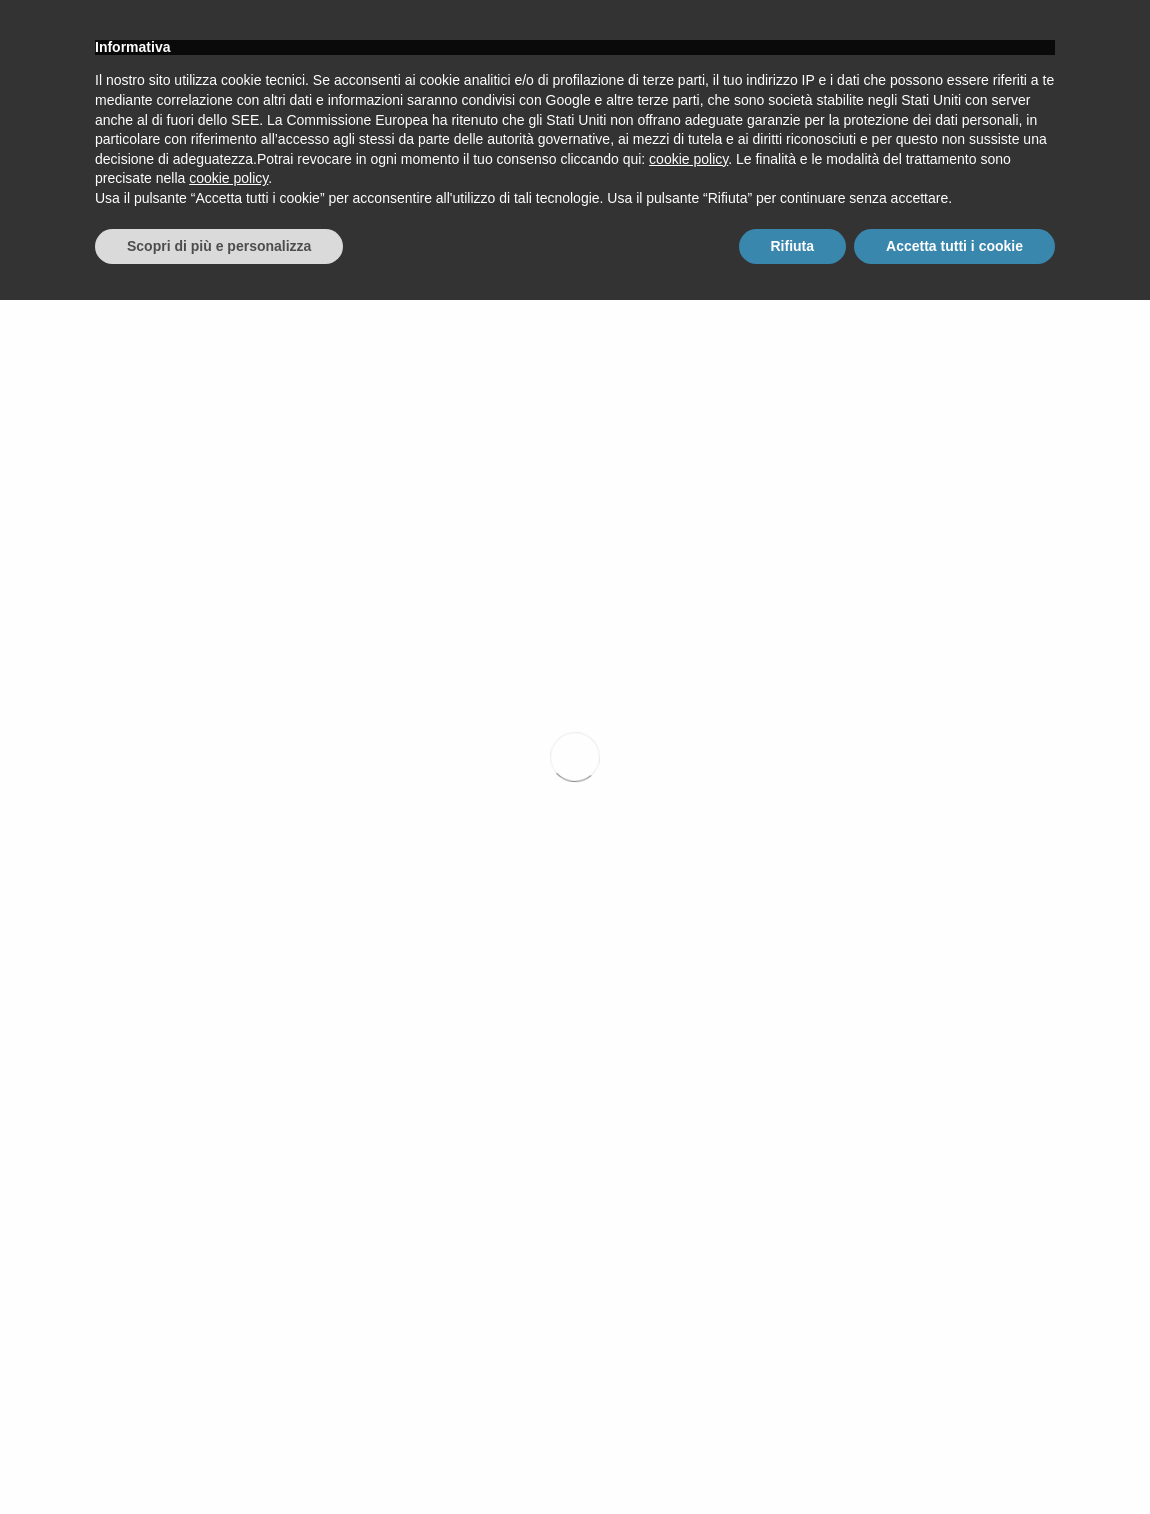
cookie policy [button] (688, 1373)
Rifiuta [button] (793, 1459)
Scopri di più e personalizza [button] (219, 1459)
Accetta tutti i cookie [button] (954, 1459)
